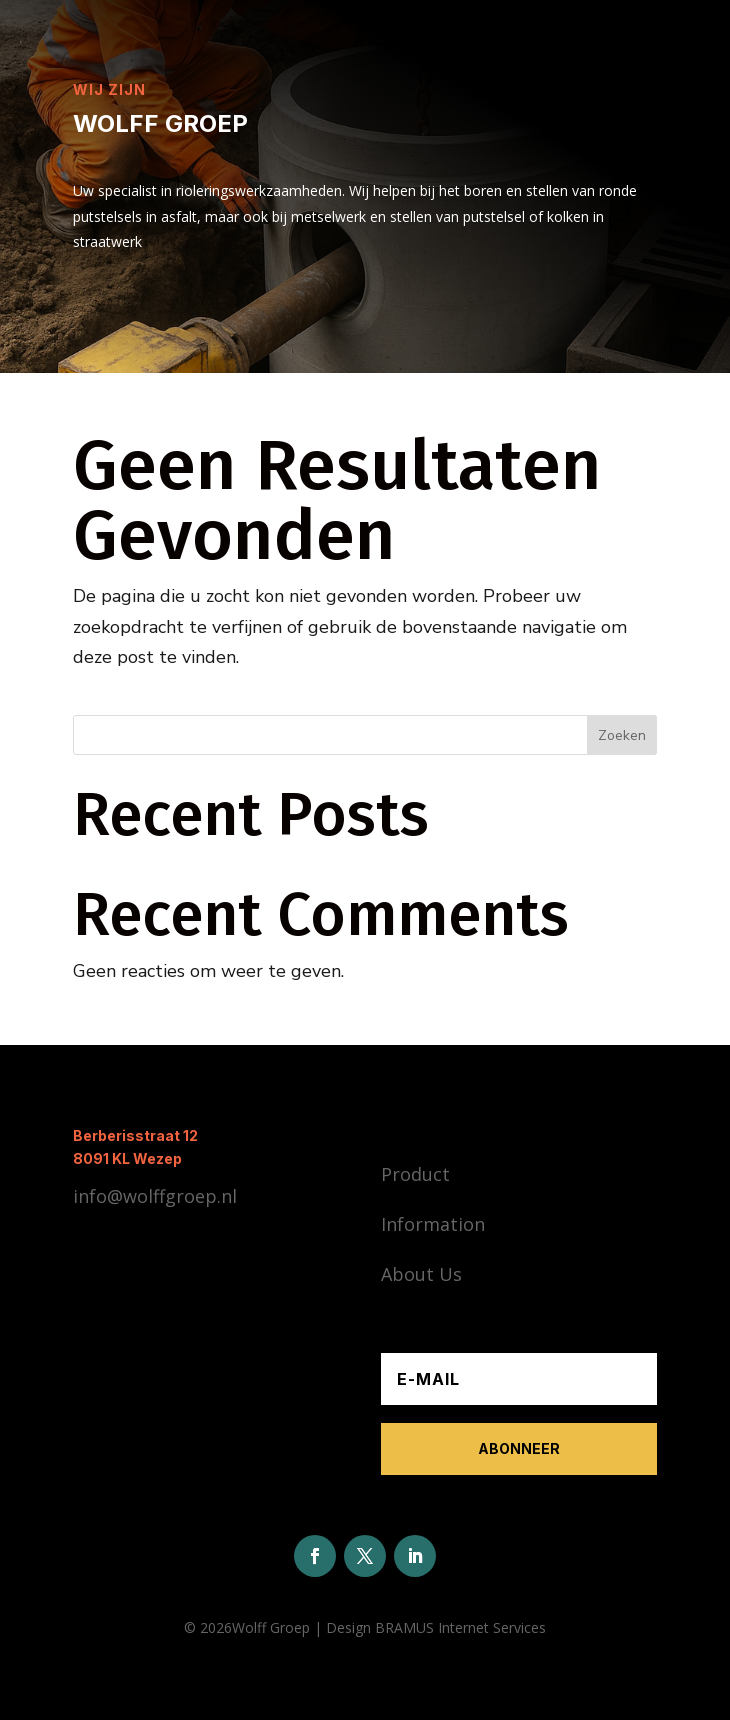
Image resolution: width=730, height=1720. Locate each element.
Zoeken (622, 735)
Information (433, 1224)
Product (415, 1174)
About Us (421, 1274)
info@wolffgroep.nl (155, 1196)
